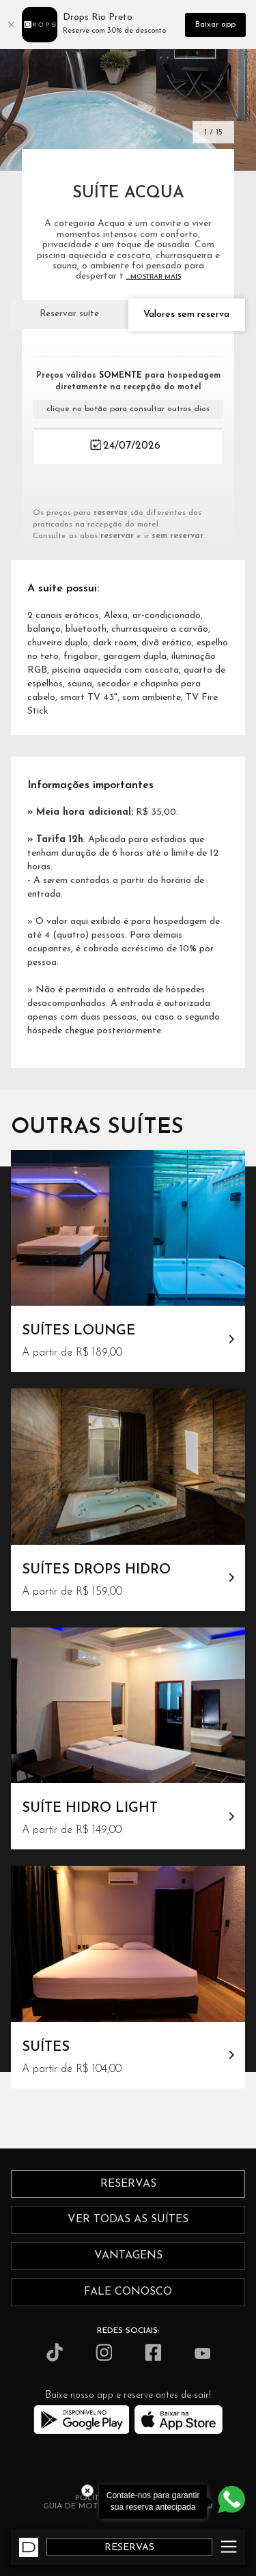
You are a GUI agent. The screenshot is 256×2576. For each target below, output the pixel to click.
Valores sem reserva (186, 314)
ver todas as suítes (128, 2219)
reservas (128, 2184)
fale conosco (128, 2291)
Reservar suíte (69, 313)
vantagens (128, 2255)
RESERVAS (129, 2548)
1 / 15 (213, 132)
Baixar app (215, 24)
